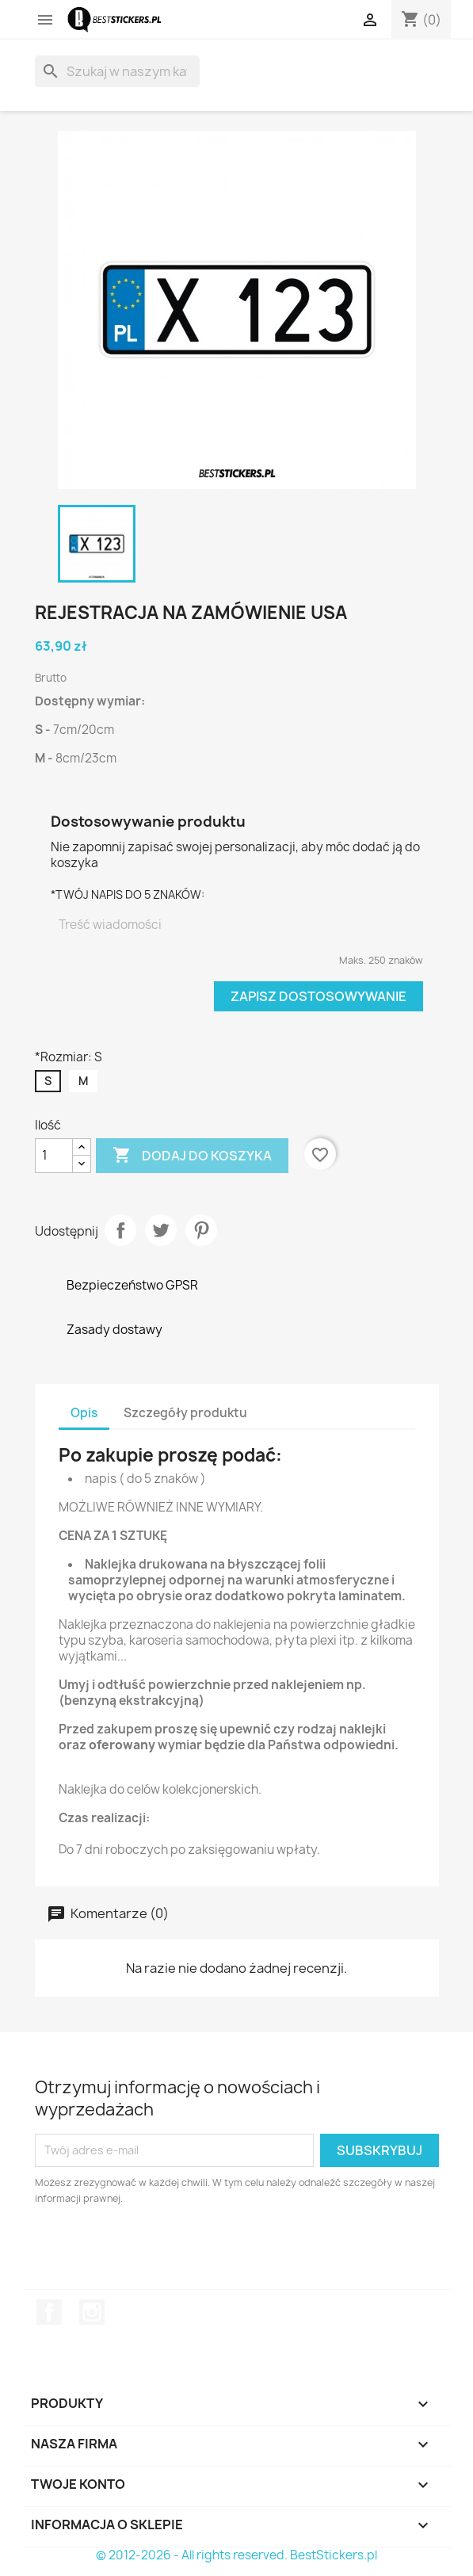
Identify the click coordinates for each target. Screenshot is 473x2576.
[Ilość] (54, 1155)
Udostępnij (120, 1230)
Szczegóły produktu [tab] (185, 1413)
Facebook (49, 2312)
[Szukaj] (117, 71)
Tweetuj (161, 1230)
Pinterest (201, 1230)
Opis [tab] (84, 1413)
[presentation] (167, 2250)
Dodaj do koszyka (192, 1155)
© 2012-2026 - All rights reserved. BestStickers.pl (236, 2555)
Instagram (92, 2312)
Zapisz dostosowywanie (318, 996)
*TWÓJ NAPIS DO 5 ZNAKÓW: (127, 894)
